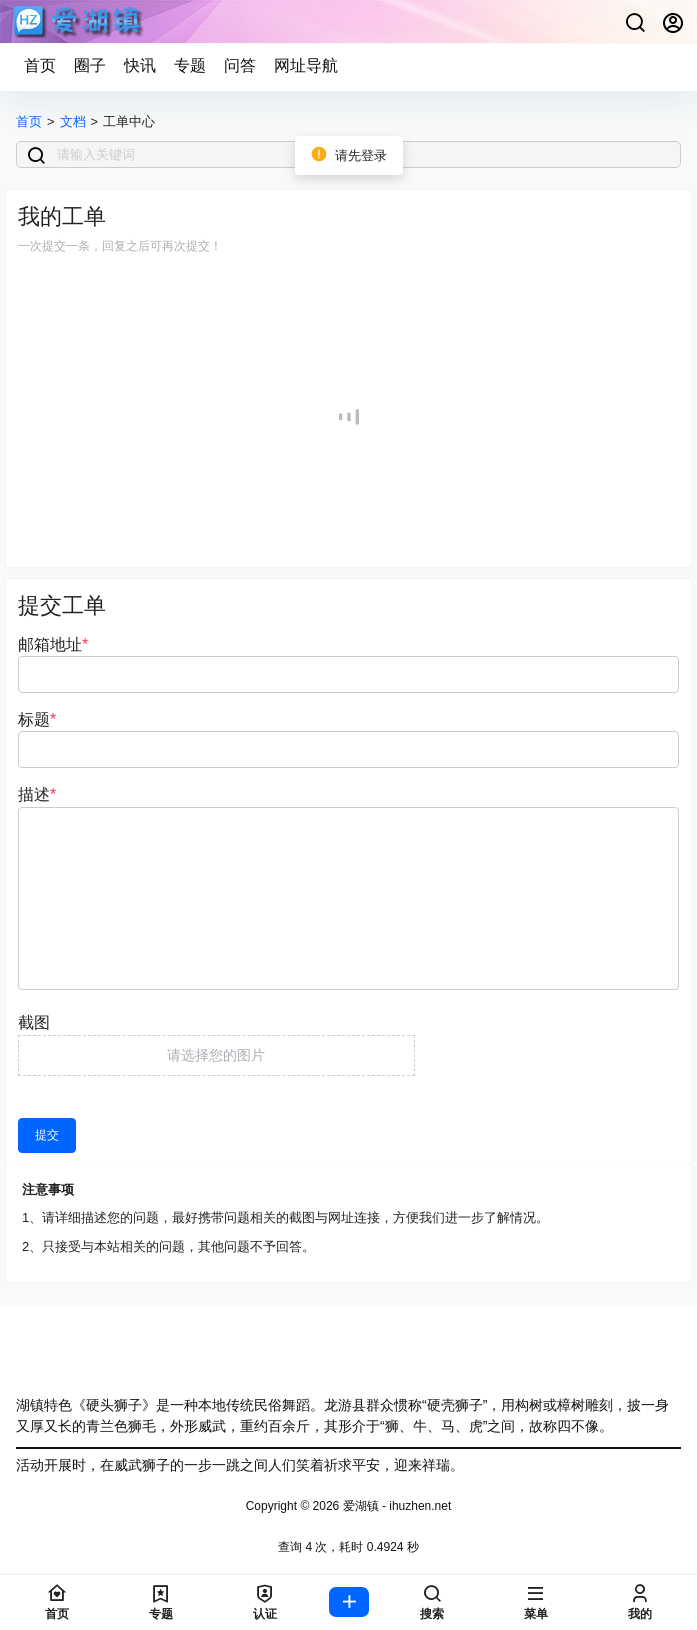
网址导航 (306, 65)
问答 (240, 65)
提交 (47, 1135)
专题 (190, 65)
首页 (40, 65)
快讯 (140, 65)
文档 (73, 121)
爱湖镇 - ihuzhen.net (395, 1506)
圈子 (90, 65)
